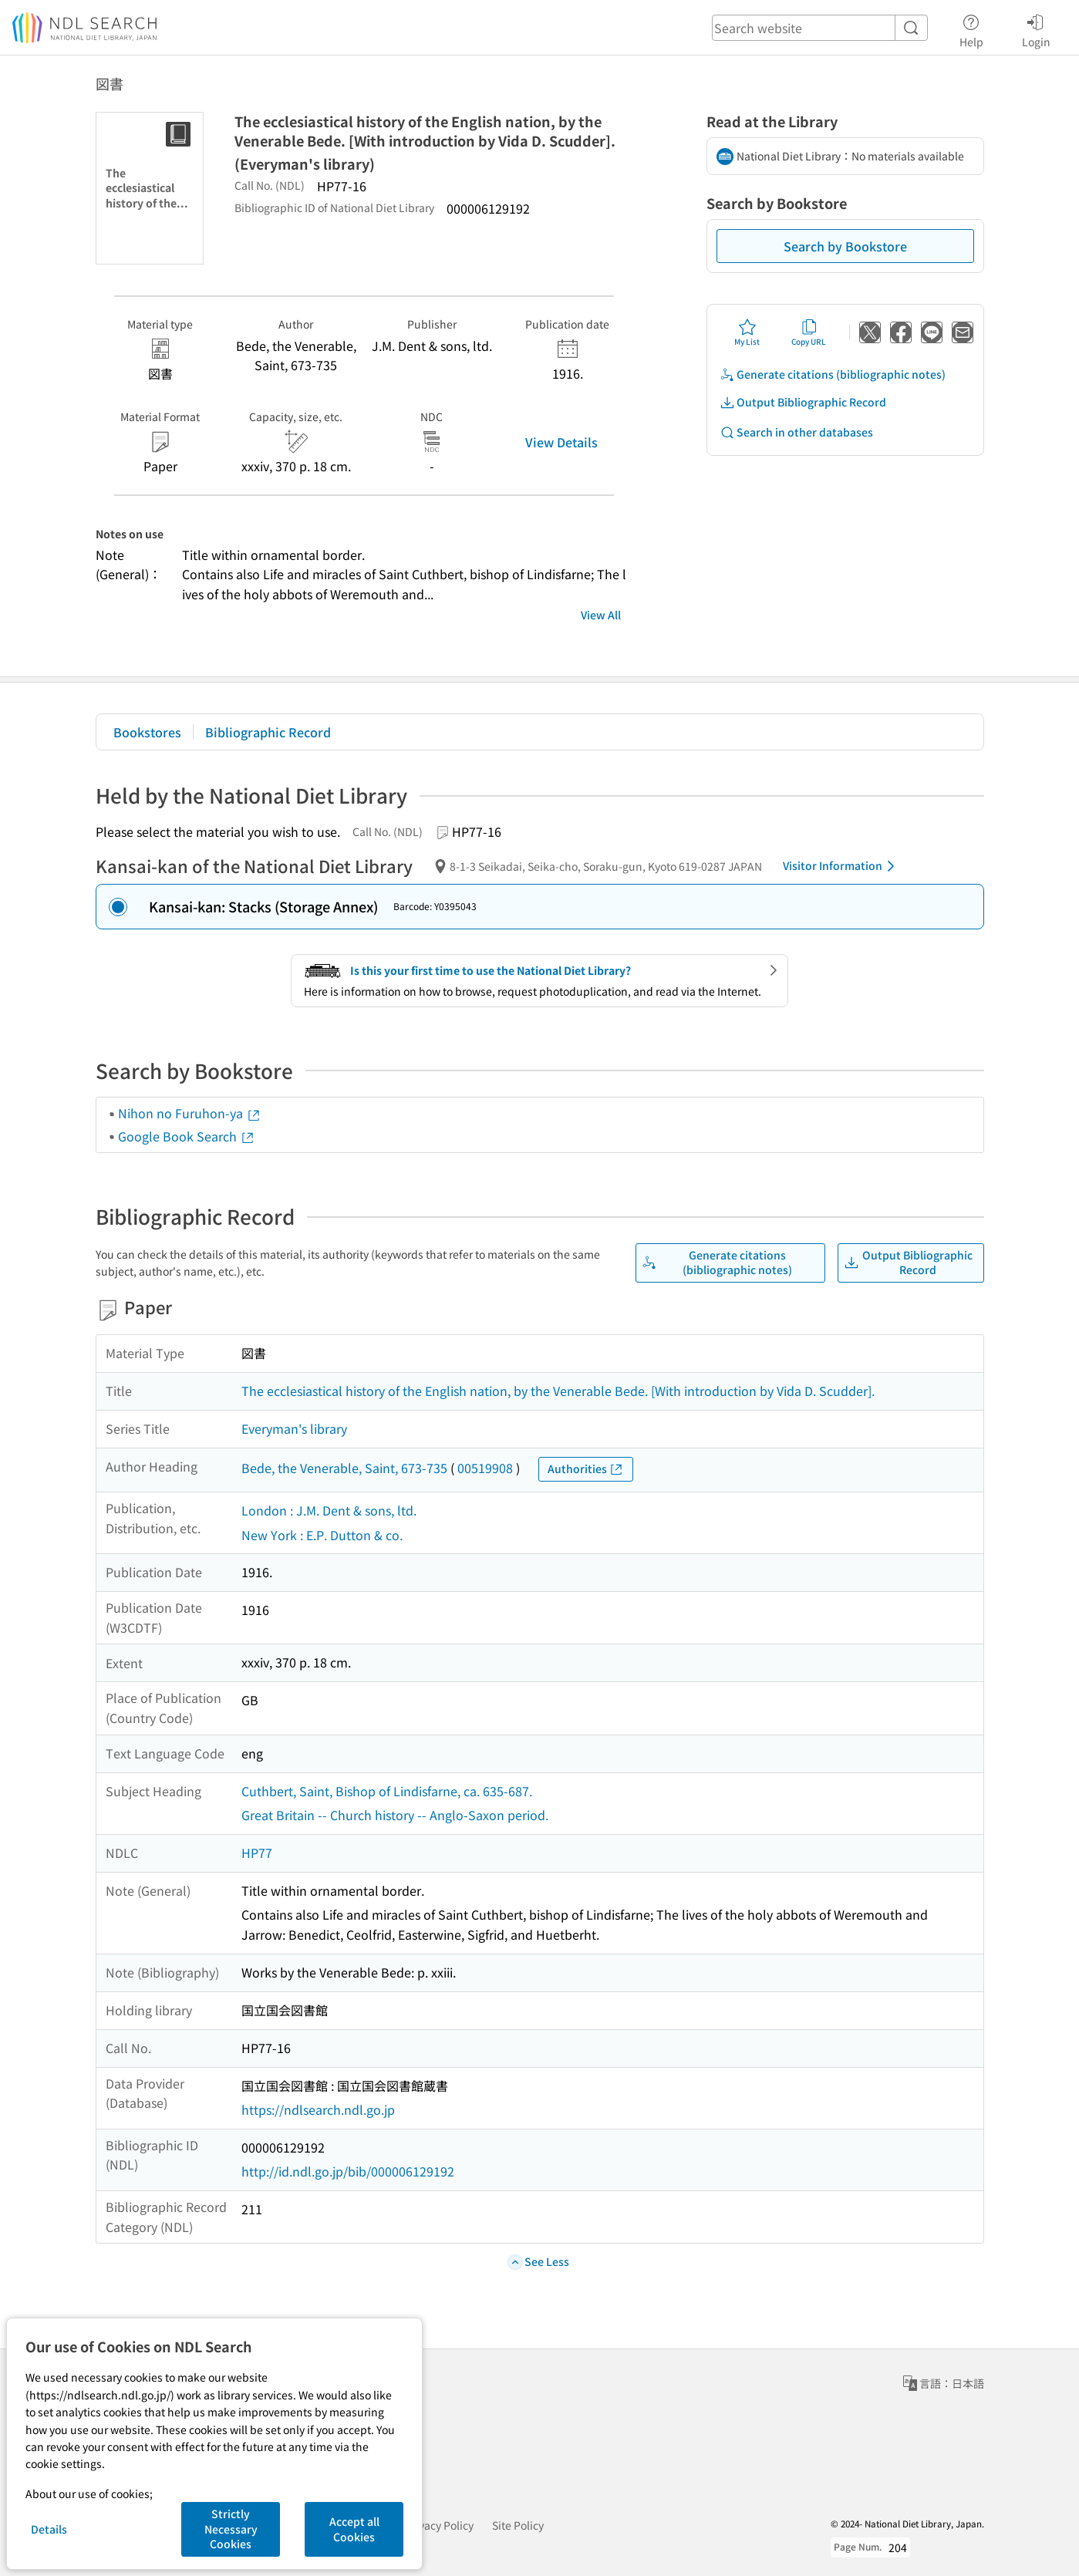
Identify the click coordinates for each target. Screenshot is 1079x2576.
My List (747, 332)
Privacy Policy (439, 2525)
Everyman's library (294, 1428)
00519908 (485, 1467)
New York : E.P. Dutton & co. (322, 1535)
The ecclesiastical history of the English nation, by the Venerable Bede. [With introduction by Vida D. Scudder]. (558, 1390)
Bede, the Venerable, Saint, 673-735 (344, 1467)
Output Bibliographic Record (803, 402)
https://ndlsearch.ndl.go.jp (318, 2109)
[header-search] (820, 28)
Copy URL (808, 332)
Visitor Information (841, 866)
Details (49, 2529)
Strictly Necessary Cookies (231, 2528)
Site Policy (518, 2525)
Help (971, 28)
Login (1036, 28)
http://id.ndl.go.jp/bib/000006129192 (347, 2171)
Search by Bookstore (845, 246)
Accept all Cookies (354, 2529)
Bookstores (147, 732)
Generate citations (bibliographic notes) (833, 374)
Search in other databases (796, 432)
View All (601, 614)
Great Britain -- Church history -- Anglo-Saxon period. (394, 1815)
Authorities (586, 1469)
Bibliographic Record (268, 732)
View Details (561, 442)
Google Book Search (186, 1136)
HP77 (256, 1852)
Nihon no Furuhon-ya (189, 1113)
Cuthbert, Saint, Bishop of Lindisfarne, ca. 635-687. (386, 1791)
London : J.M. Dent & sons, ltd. (328, 1510)
